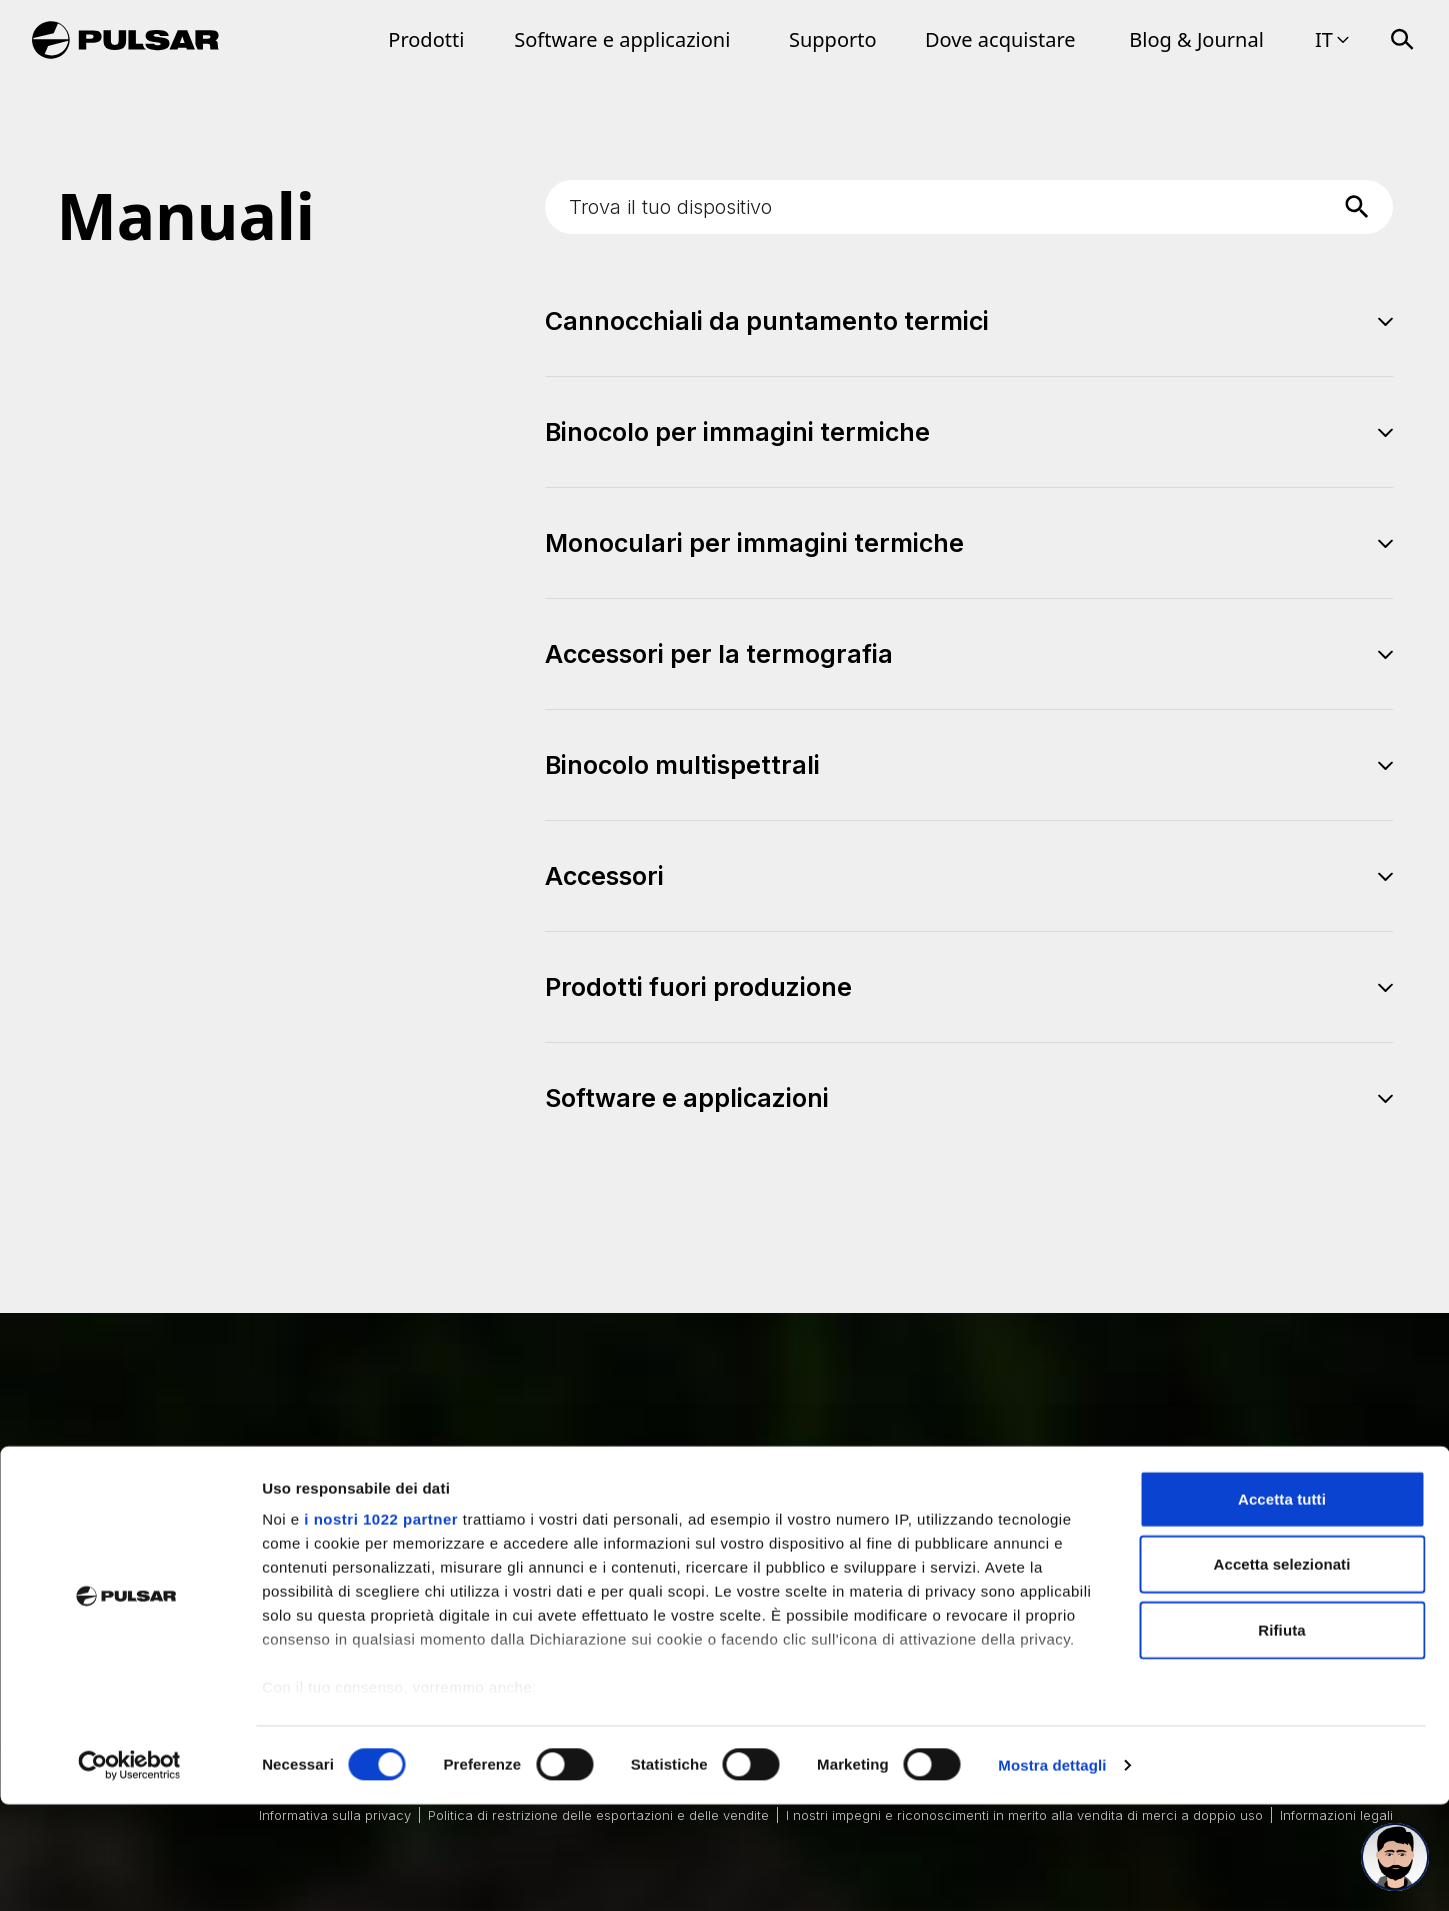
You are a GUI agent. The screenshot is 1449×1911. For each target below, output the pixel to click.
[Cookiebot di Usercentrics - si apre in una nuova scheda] (129, 1872)
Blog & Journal (1196, 39)
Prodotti (426, 39)
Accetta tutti (1282, 1605)
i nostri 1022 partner (381, 1625)
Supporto (833, 39)
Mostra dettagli (1052, 1871)
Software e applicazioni (622, 39)
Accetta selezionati (1282, 1670)
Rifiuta (1281, 1736)
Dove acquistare (1000, 39)
